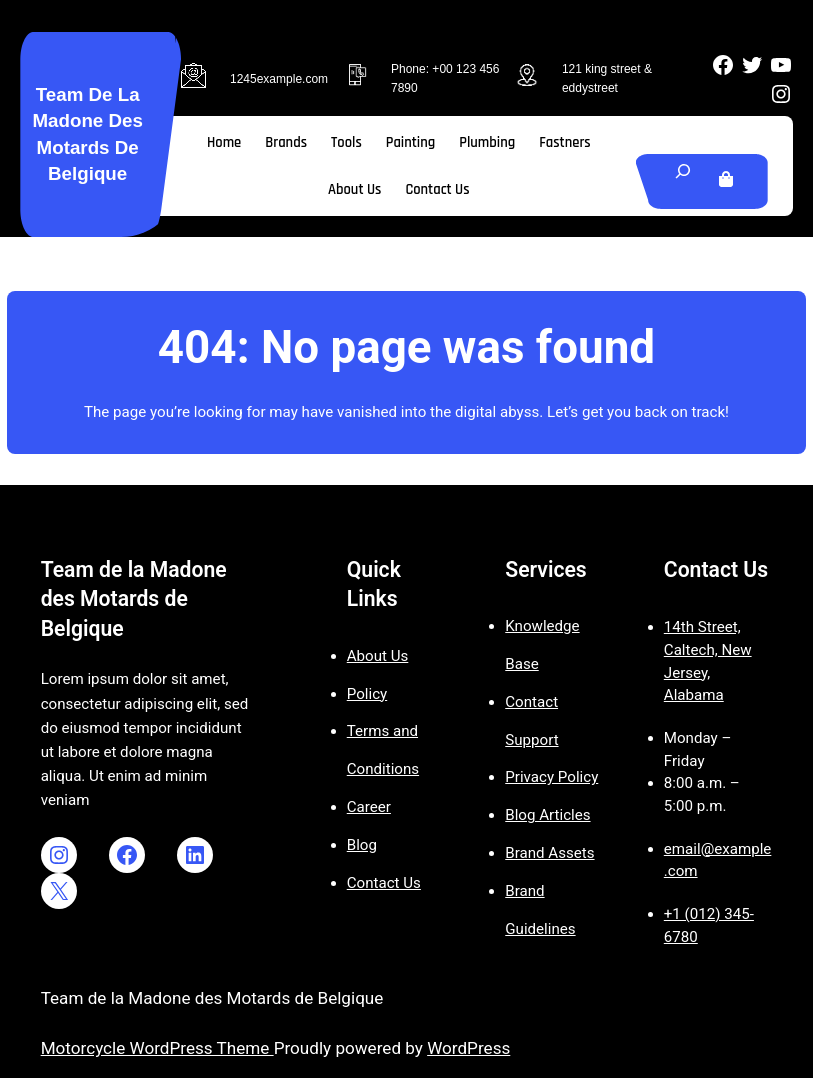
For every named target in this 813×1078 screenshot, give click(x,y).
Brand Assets (549, 853)
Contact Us (384, 883)
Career (369, 807)
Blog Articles (547, 815)
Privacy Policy (551, 777)
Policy (367, 694)
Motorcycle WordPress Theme (157, 1048)
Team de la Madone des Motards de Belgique (134, 599)
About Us (378, 656)
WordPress (468, 1048)
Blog (362, 845)
